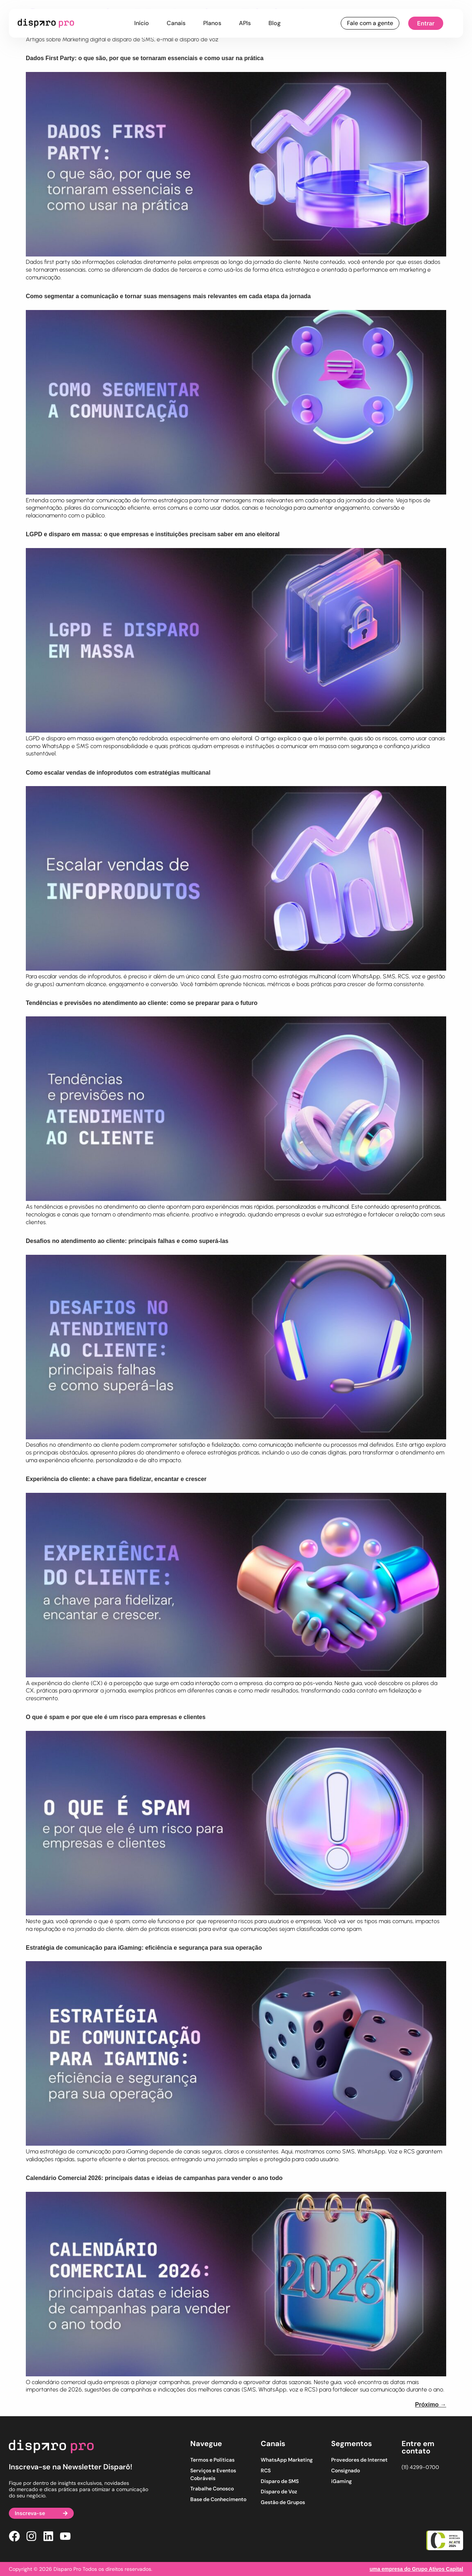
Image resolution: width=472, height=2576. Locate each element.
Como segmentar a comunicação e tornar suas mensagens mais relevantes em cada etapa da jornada (168, 296)
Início (141, 23)
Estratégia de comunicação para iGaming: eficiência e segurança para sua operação (144, 1948)
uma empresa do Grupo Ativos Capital (416, 2569)
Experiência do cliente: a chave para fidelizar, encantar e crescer (116, 1479)
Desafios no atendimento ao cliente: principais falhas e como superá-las (127, 1241)
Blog (274, 23)
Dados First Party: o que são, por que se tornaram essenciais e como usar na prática (145, 58)
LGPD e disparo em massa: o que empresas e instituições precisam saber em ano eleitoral (153, 534)
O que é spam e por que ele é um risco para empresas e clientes (115, 1717)
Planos (212, 23)
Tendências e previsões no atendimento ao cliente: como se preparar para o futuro (141, 1003)
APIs (245, 23)
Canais (176, 23)
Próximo (430, 2404)
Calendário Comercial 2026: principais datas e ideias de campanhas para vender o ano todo (154, 2178)
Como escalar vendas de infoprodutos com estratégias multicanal (118, 772)
